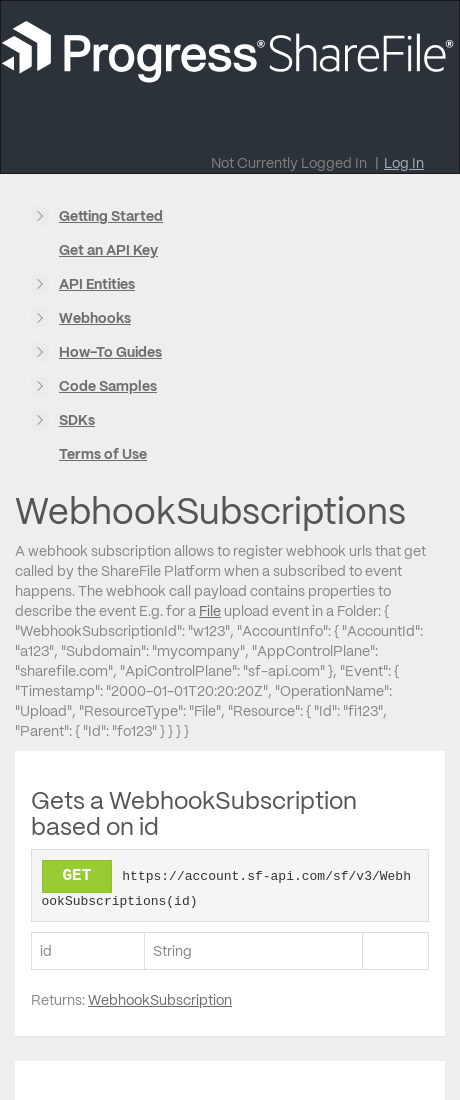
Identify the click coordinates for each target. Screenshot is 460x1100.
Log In (404, 163)
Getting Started (111, 216)
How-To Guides (110, 352)
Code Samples (108, 386)
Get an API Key (108, 250)
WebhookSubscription (160, 1000)
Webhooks (95, 318)
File (210, 611)
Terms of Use (103, 454)
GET (77, 876)
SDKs (77, 420)
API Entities (97, 284)
